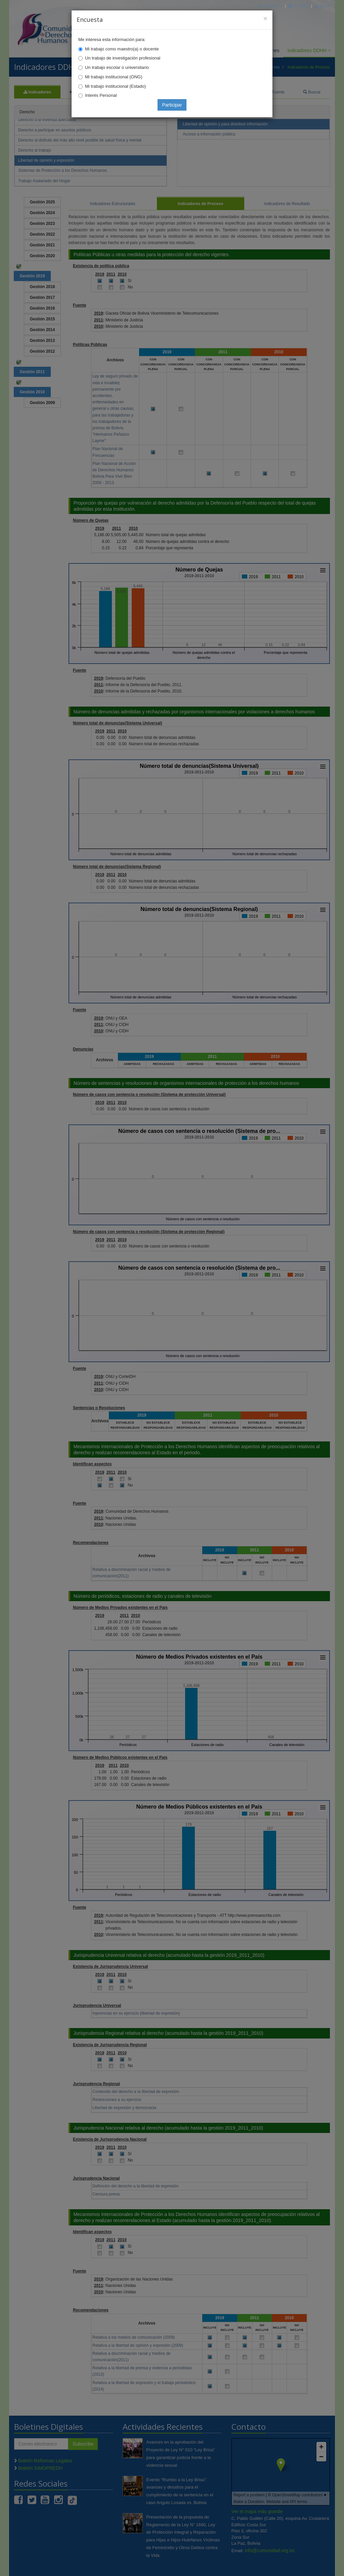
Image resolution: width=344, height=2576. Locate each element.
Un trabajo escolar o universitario (117, 67)
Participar (172, 105)
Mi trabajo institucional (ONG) (113, 76)
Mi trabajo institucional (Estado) (115, 86)
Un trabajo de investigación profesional (122, 58)
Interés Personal (101, 95)
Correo (298, 5)
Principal (271, 5)
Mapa (322, 5)
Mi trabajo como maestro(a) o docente (122, 48)
